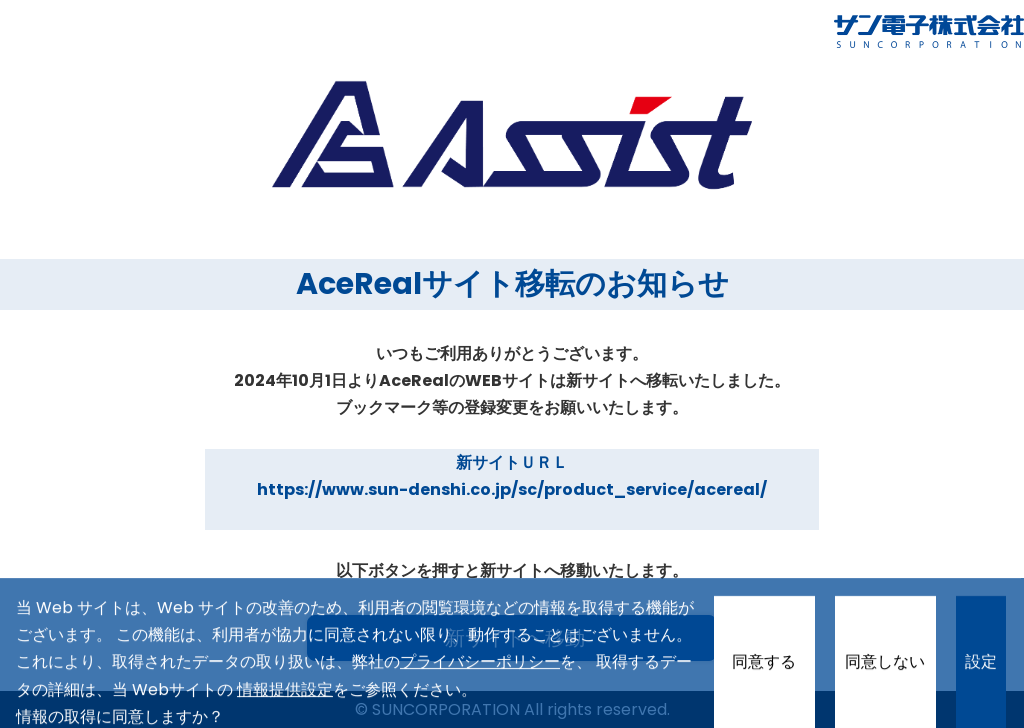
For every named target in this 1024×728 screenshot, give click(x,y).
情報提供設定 (285, 702)
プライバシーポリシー (480, 675)
